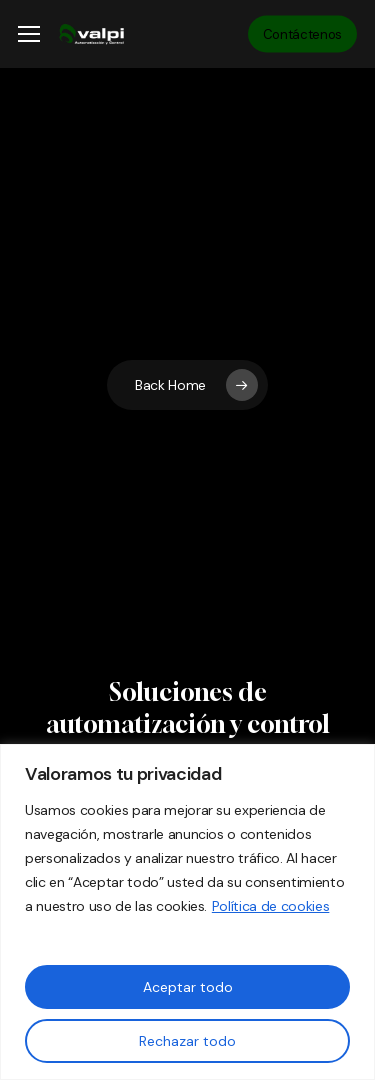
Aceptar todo (188, 987)
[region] (187, 912)
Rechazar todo (187, 1041)
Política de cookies (271, 906)
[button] (29, 34)
